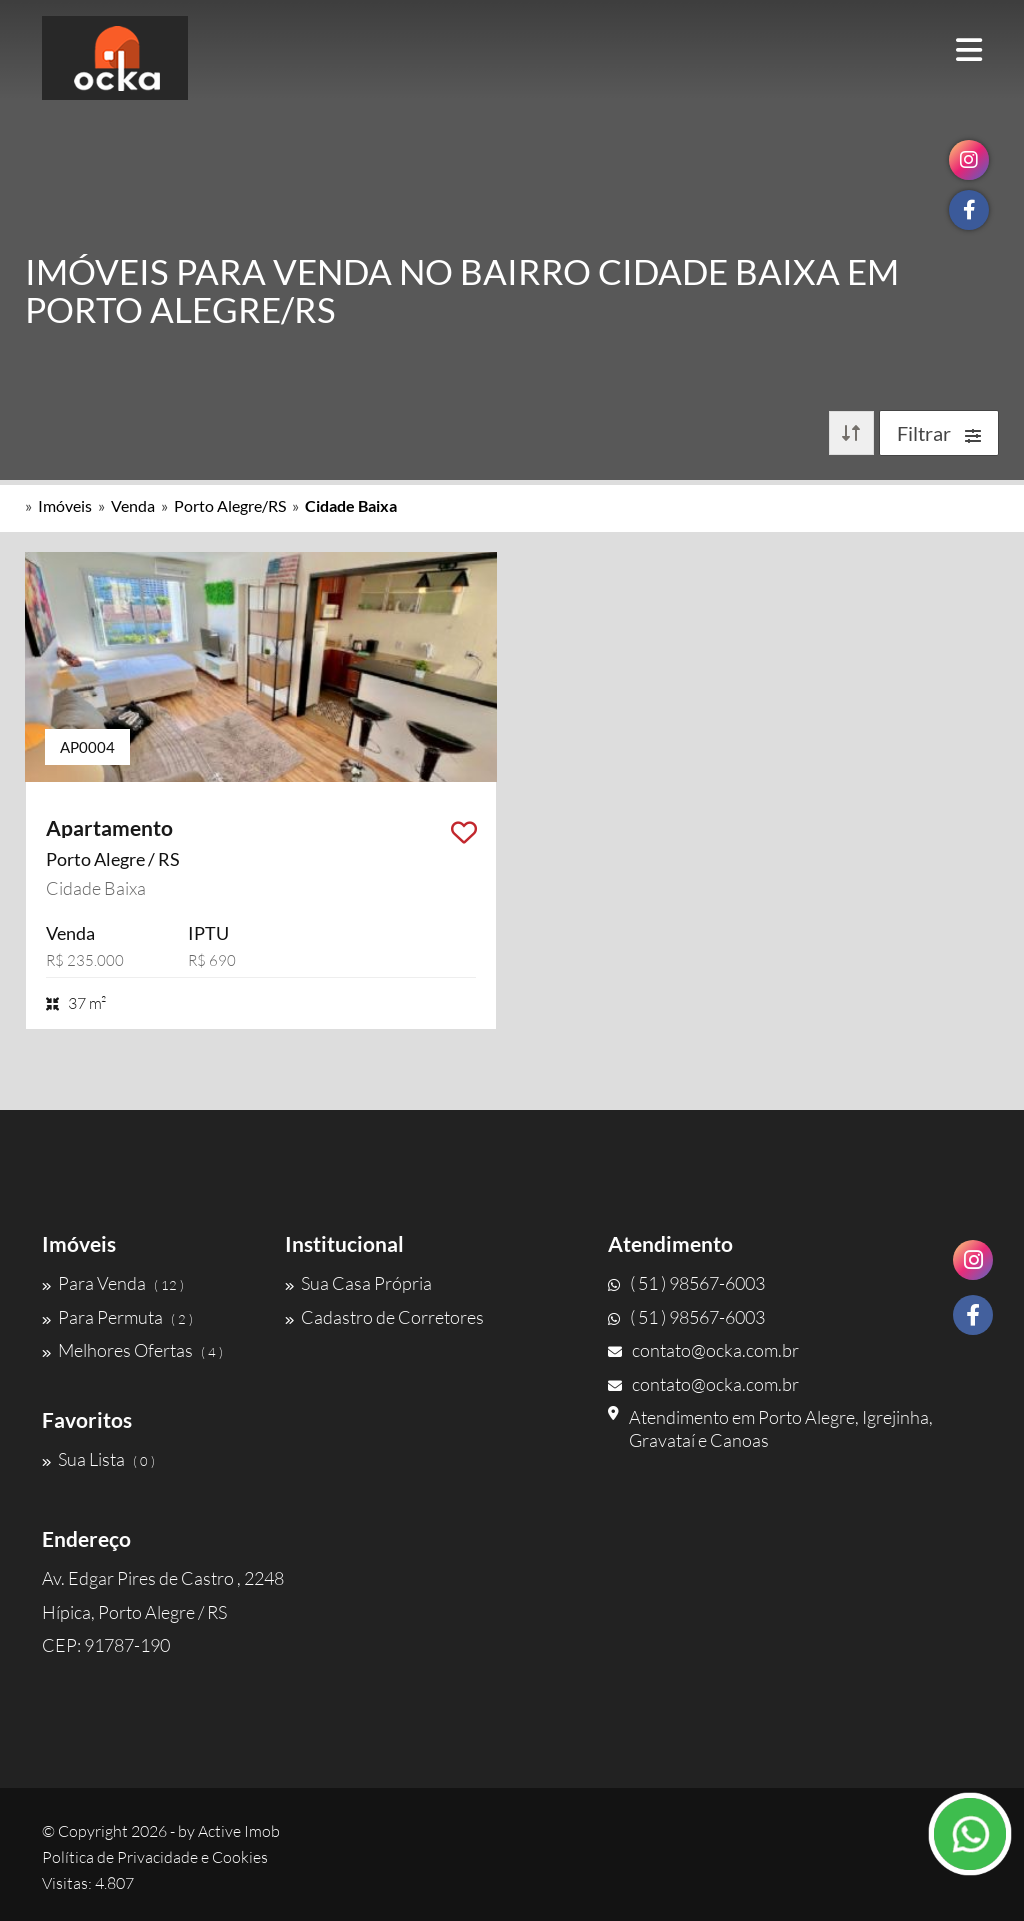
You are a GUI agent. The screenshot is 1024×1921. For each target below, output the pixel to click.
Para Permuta (117, 1317)
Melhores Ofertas (132, 1350)
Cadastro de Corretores (384, 1317)
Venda (133, 505)
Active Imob (239, 1831)
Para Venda (113, 1283)
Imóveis (65, 505)
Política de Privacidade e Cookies (155, 1857)
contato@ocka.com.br (703, 1350)
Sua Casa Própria (358, 1283)
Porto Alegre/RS (230, 505)
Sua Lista (98, 1459)
